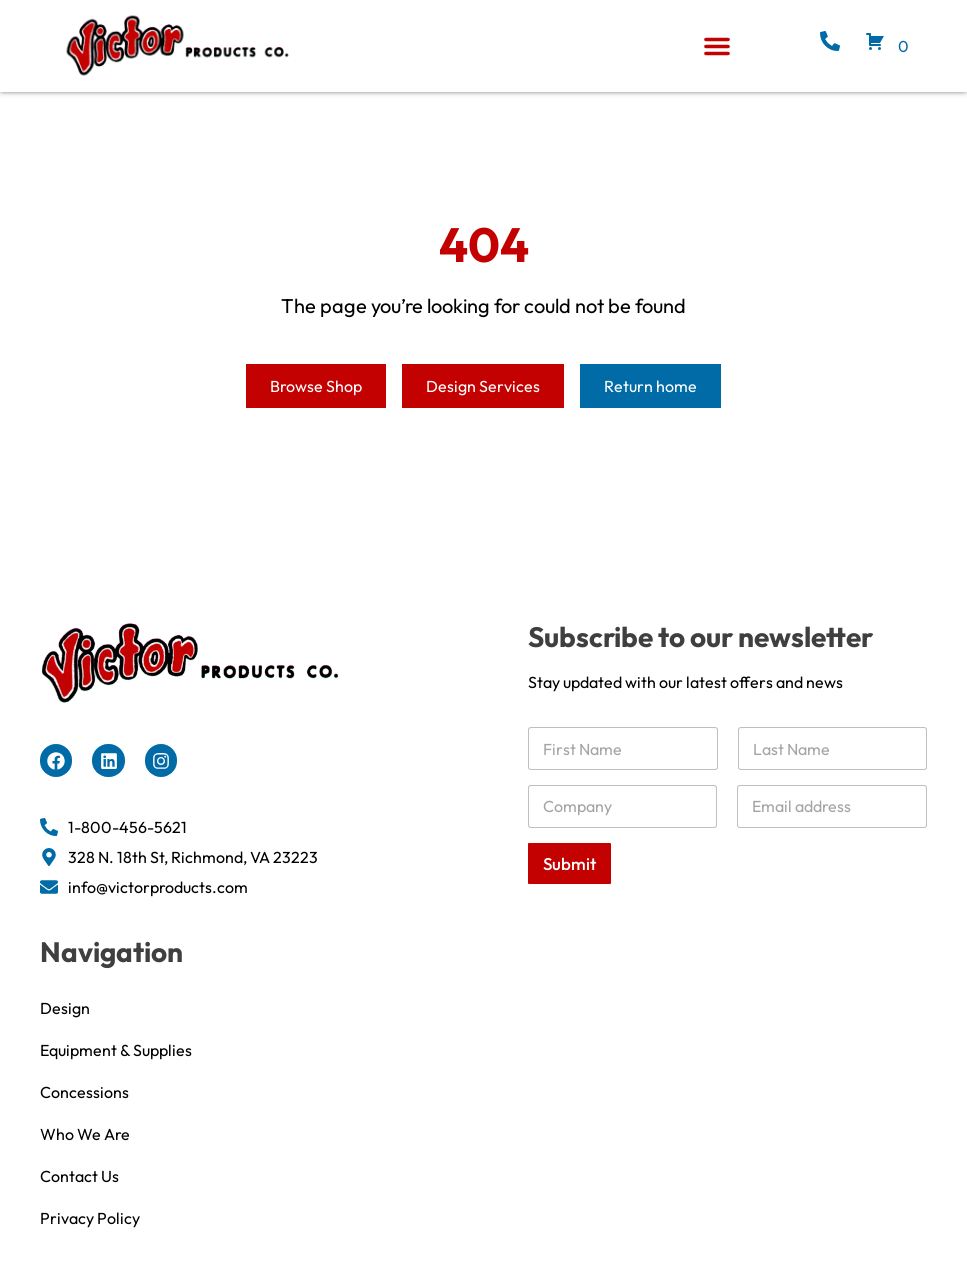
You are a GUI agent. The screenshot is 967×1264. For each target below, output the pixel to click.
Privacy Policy (90, 1243)
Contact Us (79, 1201)
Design (65, 1033)
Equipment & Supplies (116, 1075)
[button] (717, 46)
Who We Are (85, 1159)
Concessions (84, 1117)
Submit (569, 888)
